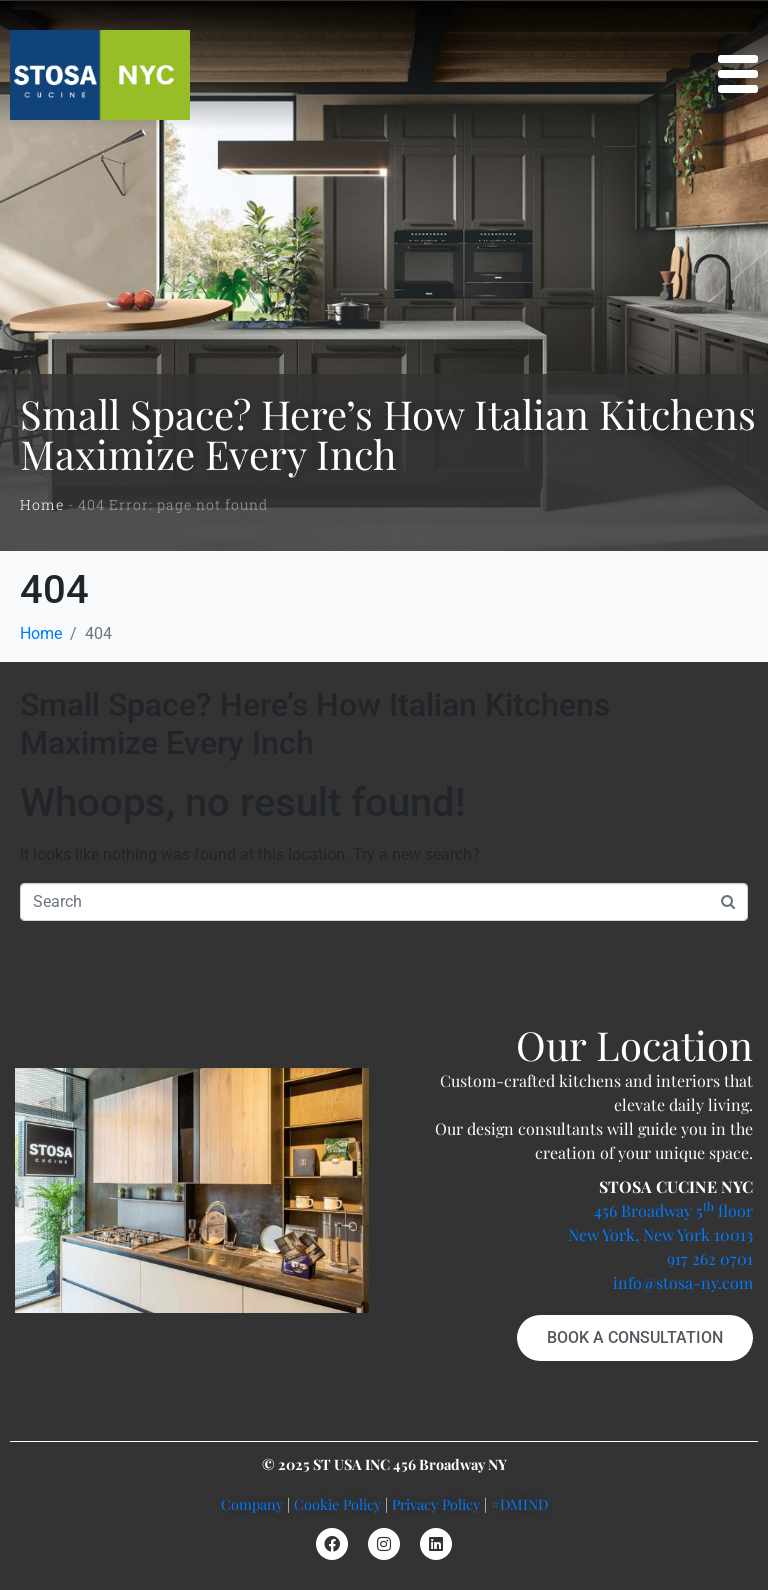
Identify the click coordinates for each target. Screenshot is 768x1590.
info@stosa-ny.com (683, 1282)
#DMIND (519, 1504)
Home (42, 504)
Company (252, 1504)
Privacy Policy (436, 1504)
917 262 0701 (710, 1258)
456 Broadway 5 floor (673, 1210)
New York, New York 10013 (660, 1234)
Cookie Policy (337, 1504)
